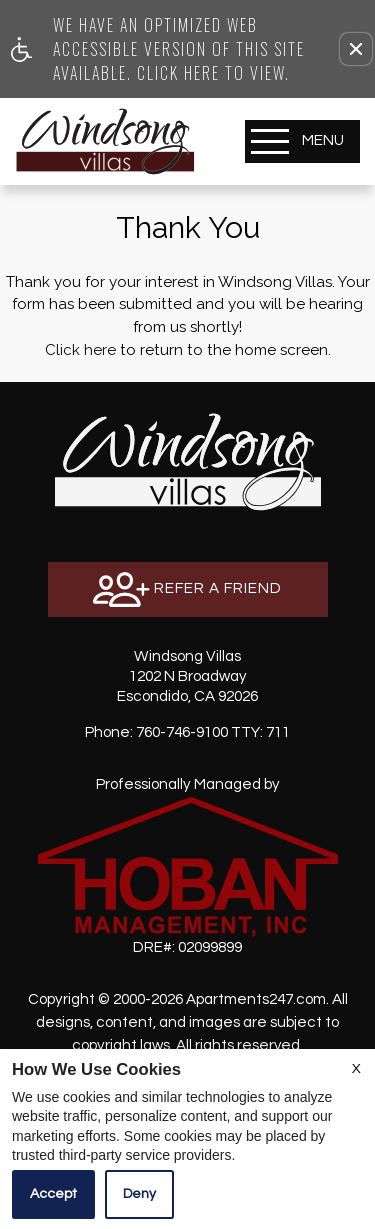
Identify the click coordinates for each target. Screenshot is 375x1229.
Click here (80, 350)
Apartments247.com (256, 999)
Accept (53, 1194)
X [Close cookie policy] (356, 1069)
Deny (139, 1194)
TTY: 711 (187, 732)
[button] (356, 49)
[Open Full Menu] (302, 141)
